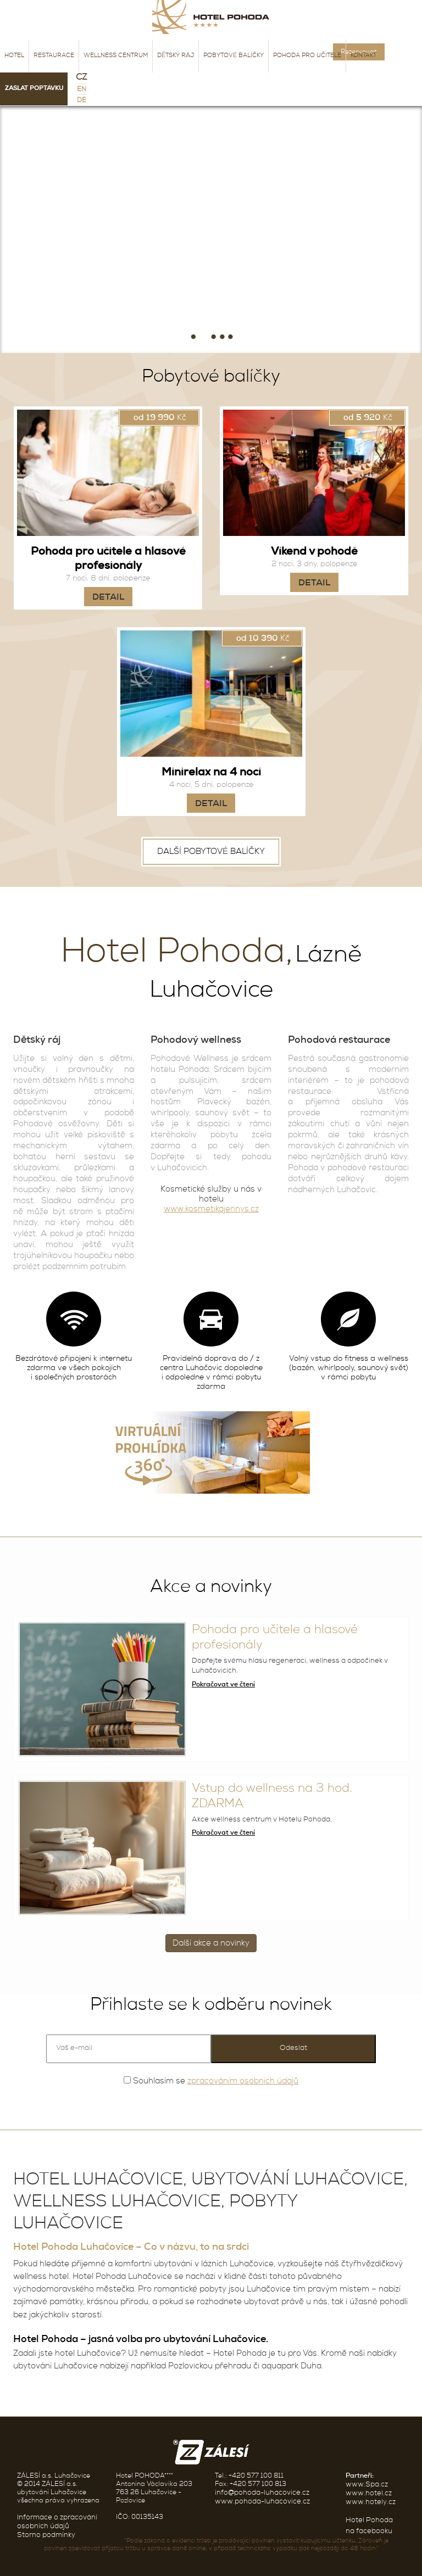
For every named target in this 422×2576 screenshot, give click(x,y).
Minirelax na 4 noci (211, 773)
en (81, 90)
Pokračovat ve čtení (223, 1685)
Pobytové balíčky (233, 56)
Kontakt (363, 56)
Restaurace (54, 56)
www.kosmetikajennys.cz (211, 1209)
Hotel (14, 56)
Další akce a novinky (211, 1944)
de (81, 101)
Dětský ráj (175, 56)
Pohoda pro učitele (307, 56)
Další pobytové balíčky (211, 852)
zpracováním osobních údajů (242, 2081)
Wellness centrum (116, 56)
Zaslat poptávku (34, 89)
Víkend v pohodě (314, 552)
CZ (81, 78)
